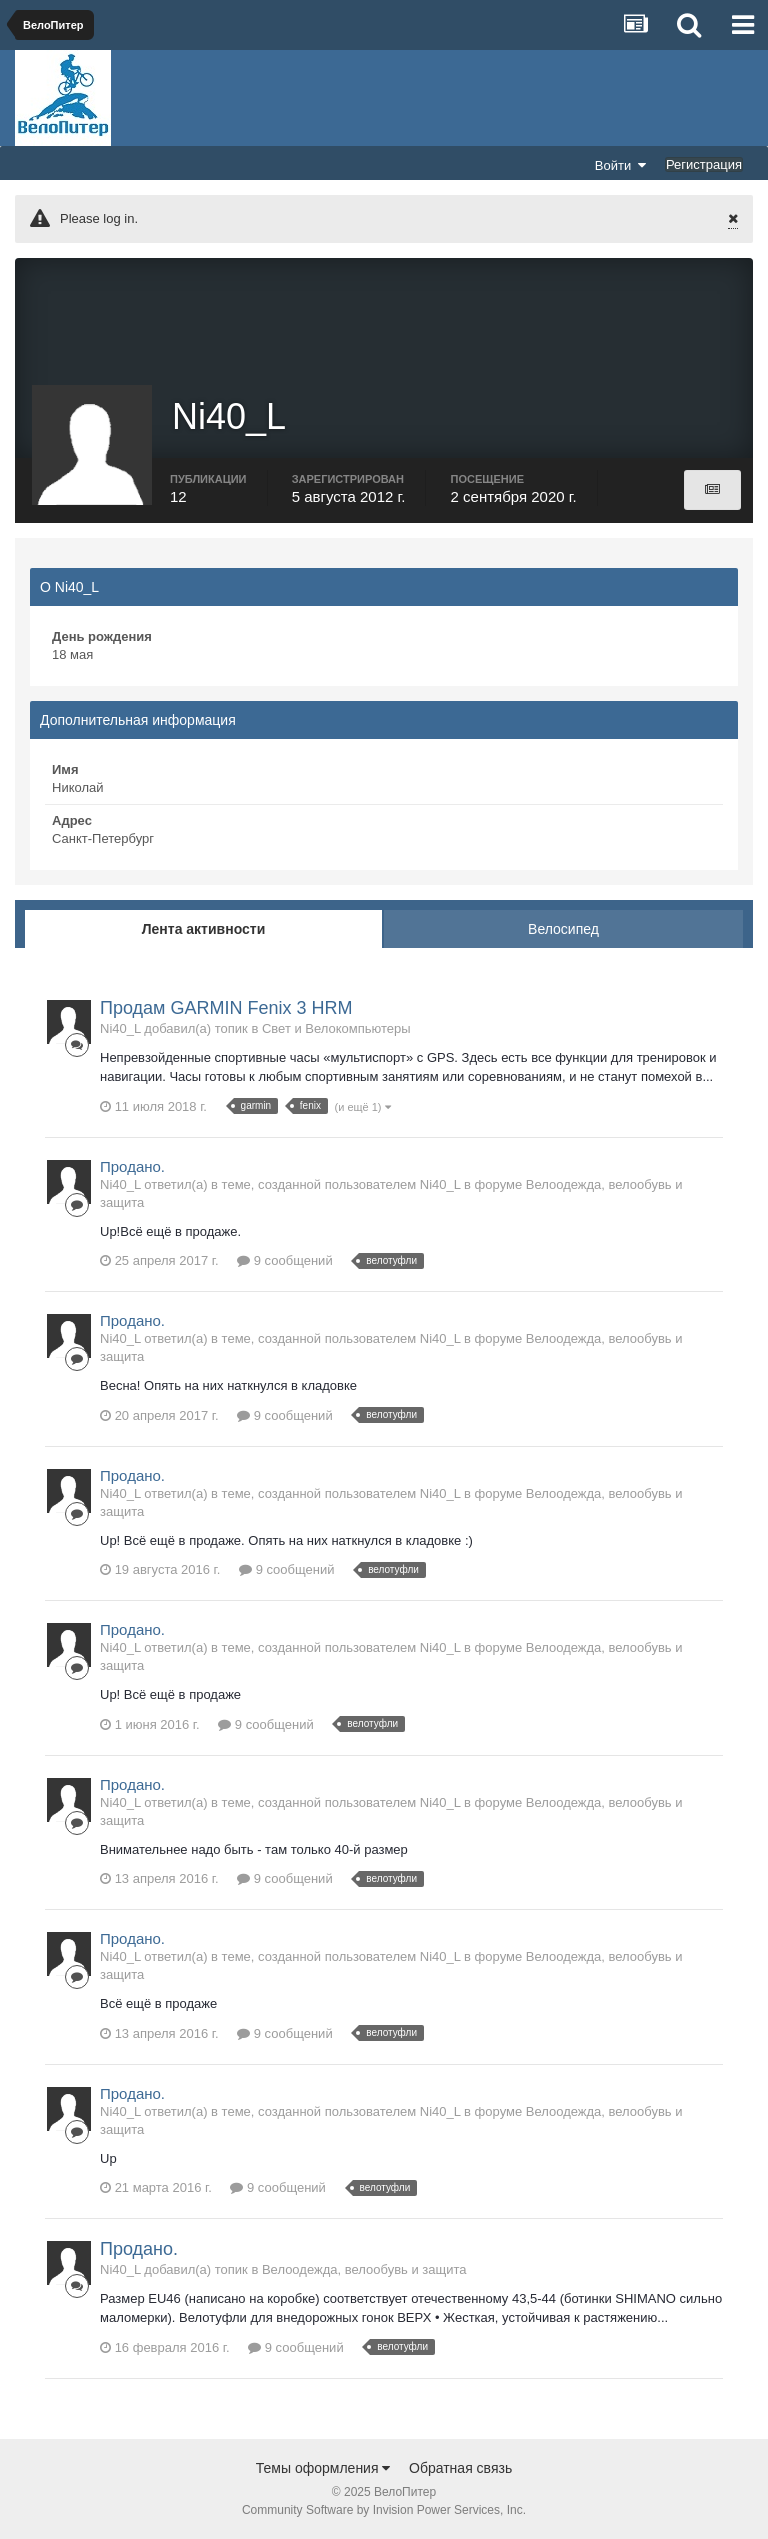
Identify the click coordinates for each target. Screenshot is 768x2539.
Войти (621, 165)
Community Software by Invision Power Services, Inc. (384, 2510)
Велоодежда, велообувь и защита (364, 2269)
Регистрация (704, 164)
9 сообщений (285, 1260)
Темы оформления (323, 2468)
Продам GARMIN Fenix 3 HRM (226, 1008)
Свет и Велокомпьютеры (336, 1028)
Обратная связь (460, 2468)
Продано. (132, 1166)
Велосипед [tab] (563, 929)
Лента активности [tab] (204, 929)
